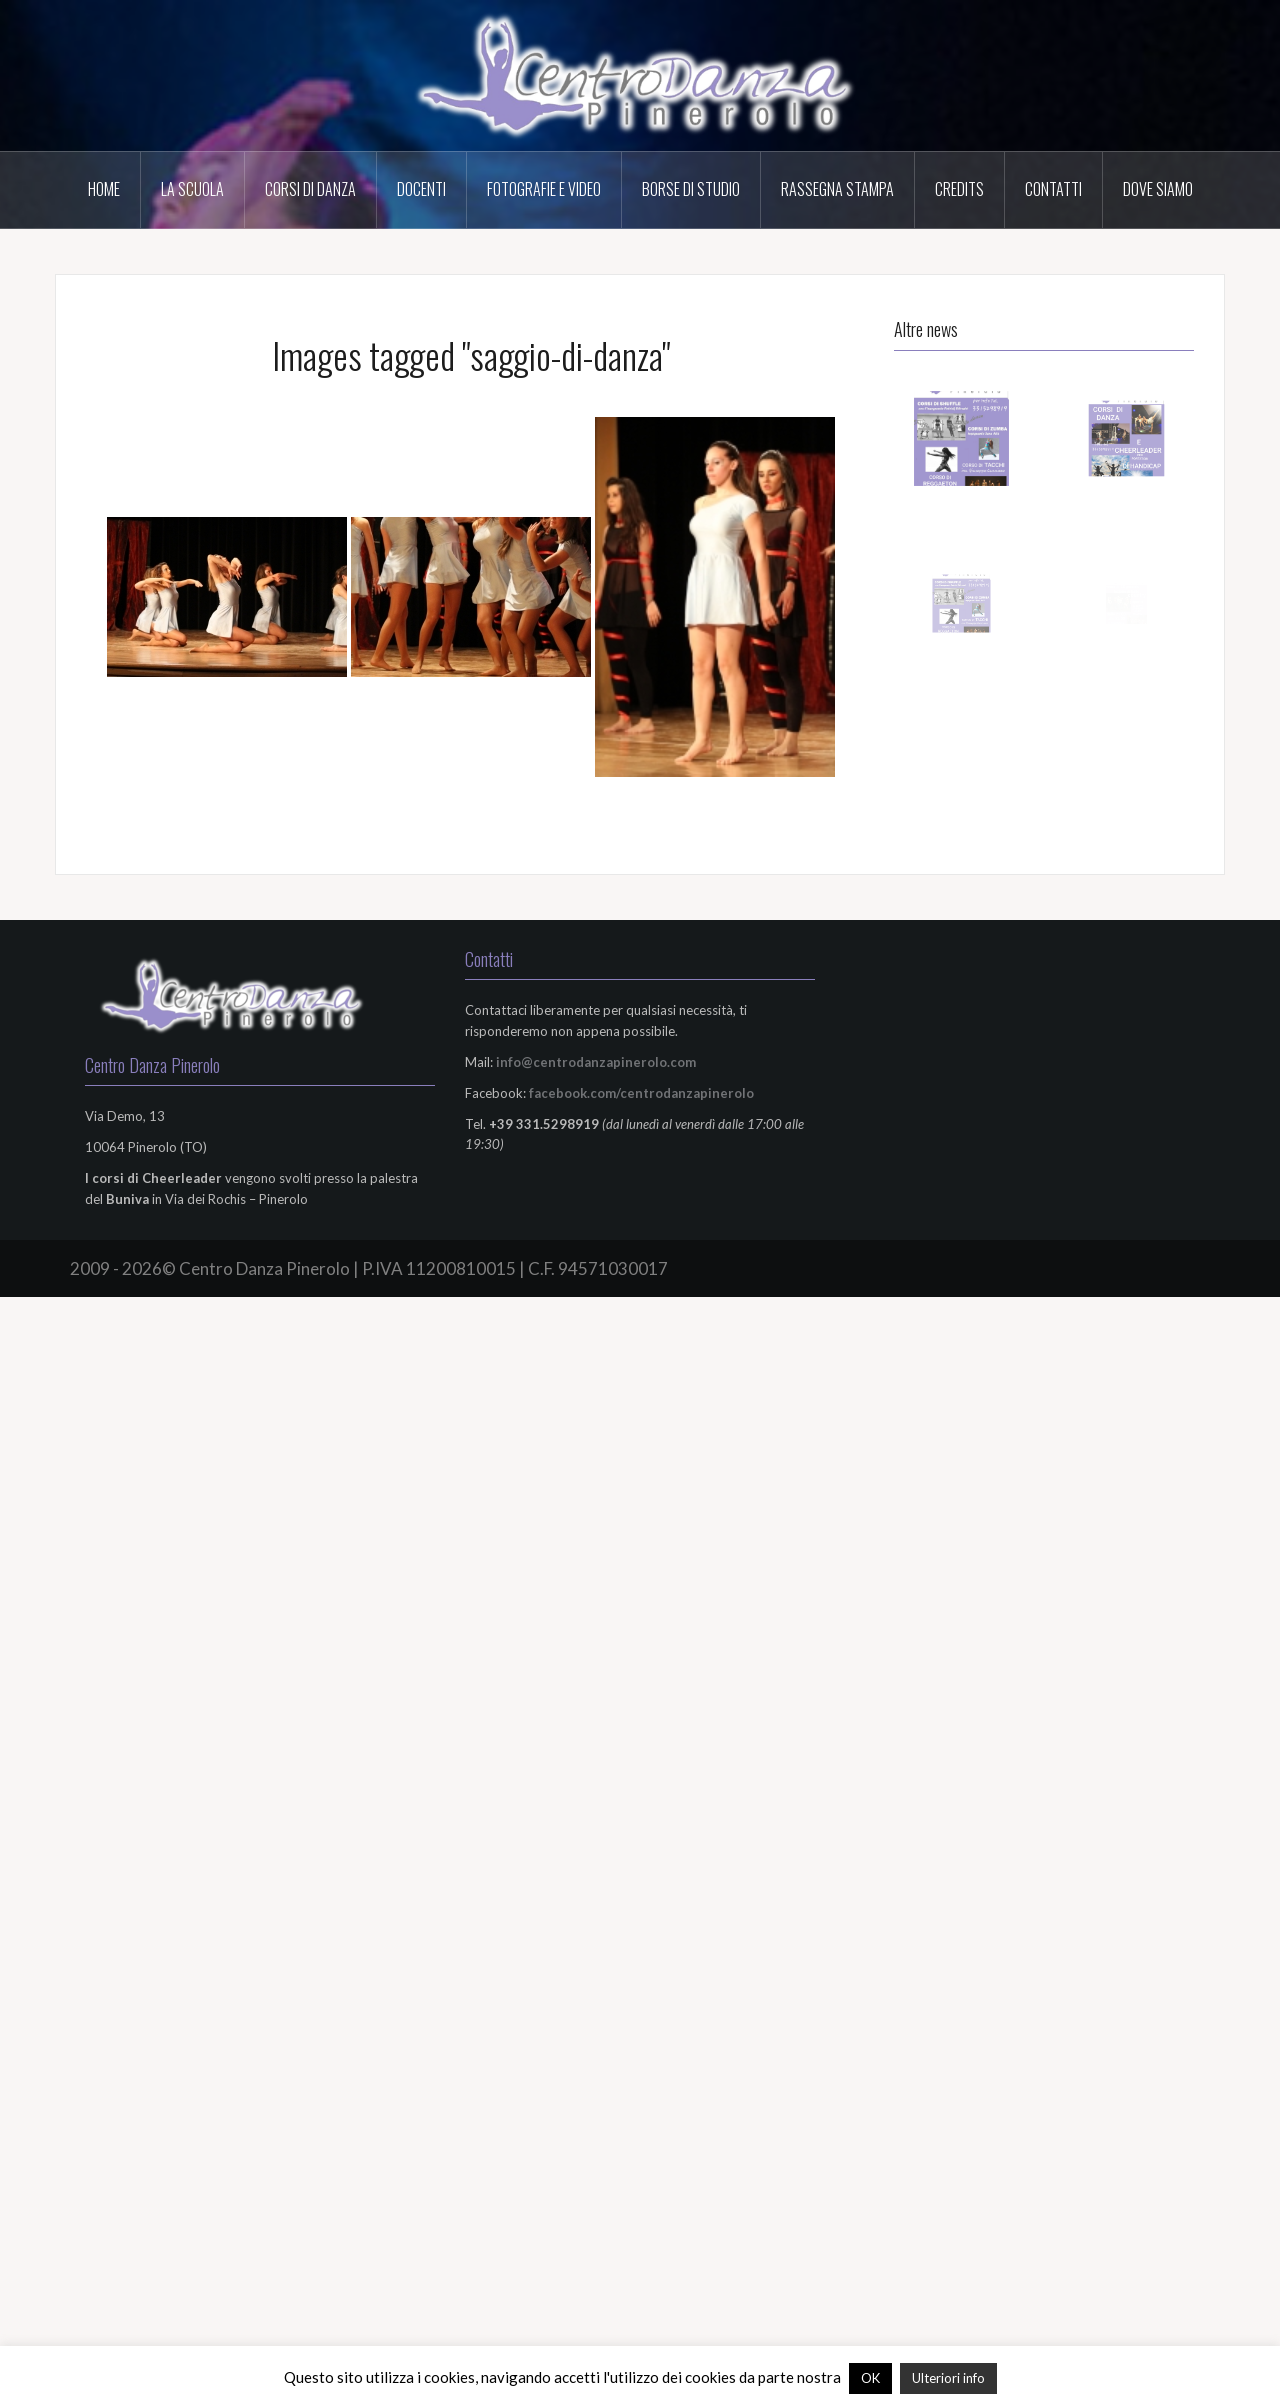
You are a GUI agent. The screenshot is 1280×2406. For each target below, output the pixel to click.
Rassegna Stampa (837, 189)
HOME (104, 189)
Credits (959, 189)
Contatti (1053, 189)
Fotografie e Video (544, 189)
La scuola (192, 189)
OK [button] (870, 2378)
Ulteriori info (948, 2378)
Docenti (421, 189)
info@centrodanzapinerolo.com (596, 1062)
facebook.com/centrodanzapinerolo (641, 1093)
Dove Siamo (1158, 189)
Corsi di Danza (310, 189)
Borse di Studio (691, 189)
